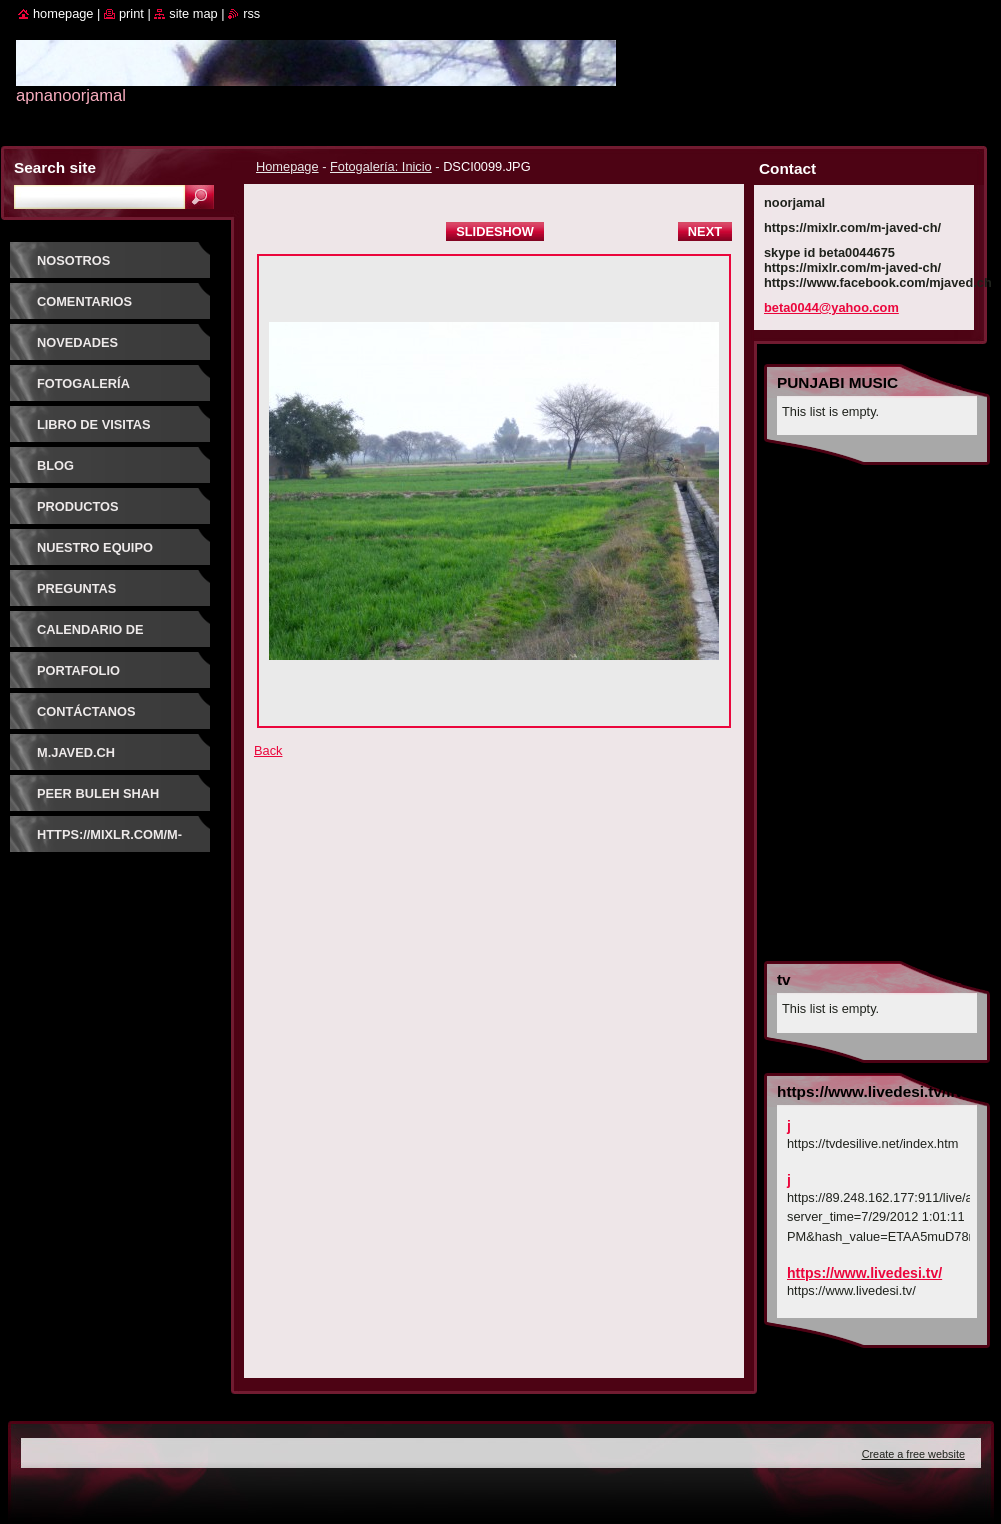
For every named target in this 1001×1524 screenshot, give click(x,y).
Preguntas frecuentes (80, 595)
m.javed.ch (76, 752)
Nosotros (73, 260)
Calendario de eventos (90, 636)
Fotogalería (83, 383)
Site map (193, 13)
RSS (251, 13)
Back (268, 750)
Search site (55, 167)
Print (131, 13)
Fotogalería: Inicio (381, 166)
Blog (55, 465)
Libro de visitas (94, 424)
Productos (78, 506)
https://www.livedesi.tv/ (864, 1273)
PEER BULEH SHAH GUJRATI (98, 800)
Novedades (77, 342)
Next (705, 231)
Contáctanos (86, 711)
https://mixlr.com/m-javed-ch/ (109, 841)
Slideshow (495, 231)
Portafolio (78, 670)
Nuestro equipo (95, 547)
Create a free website (913, 1454)
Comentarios (84, 301)
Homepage (287, 166)
